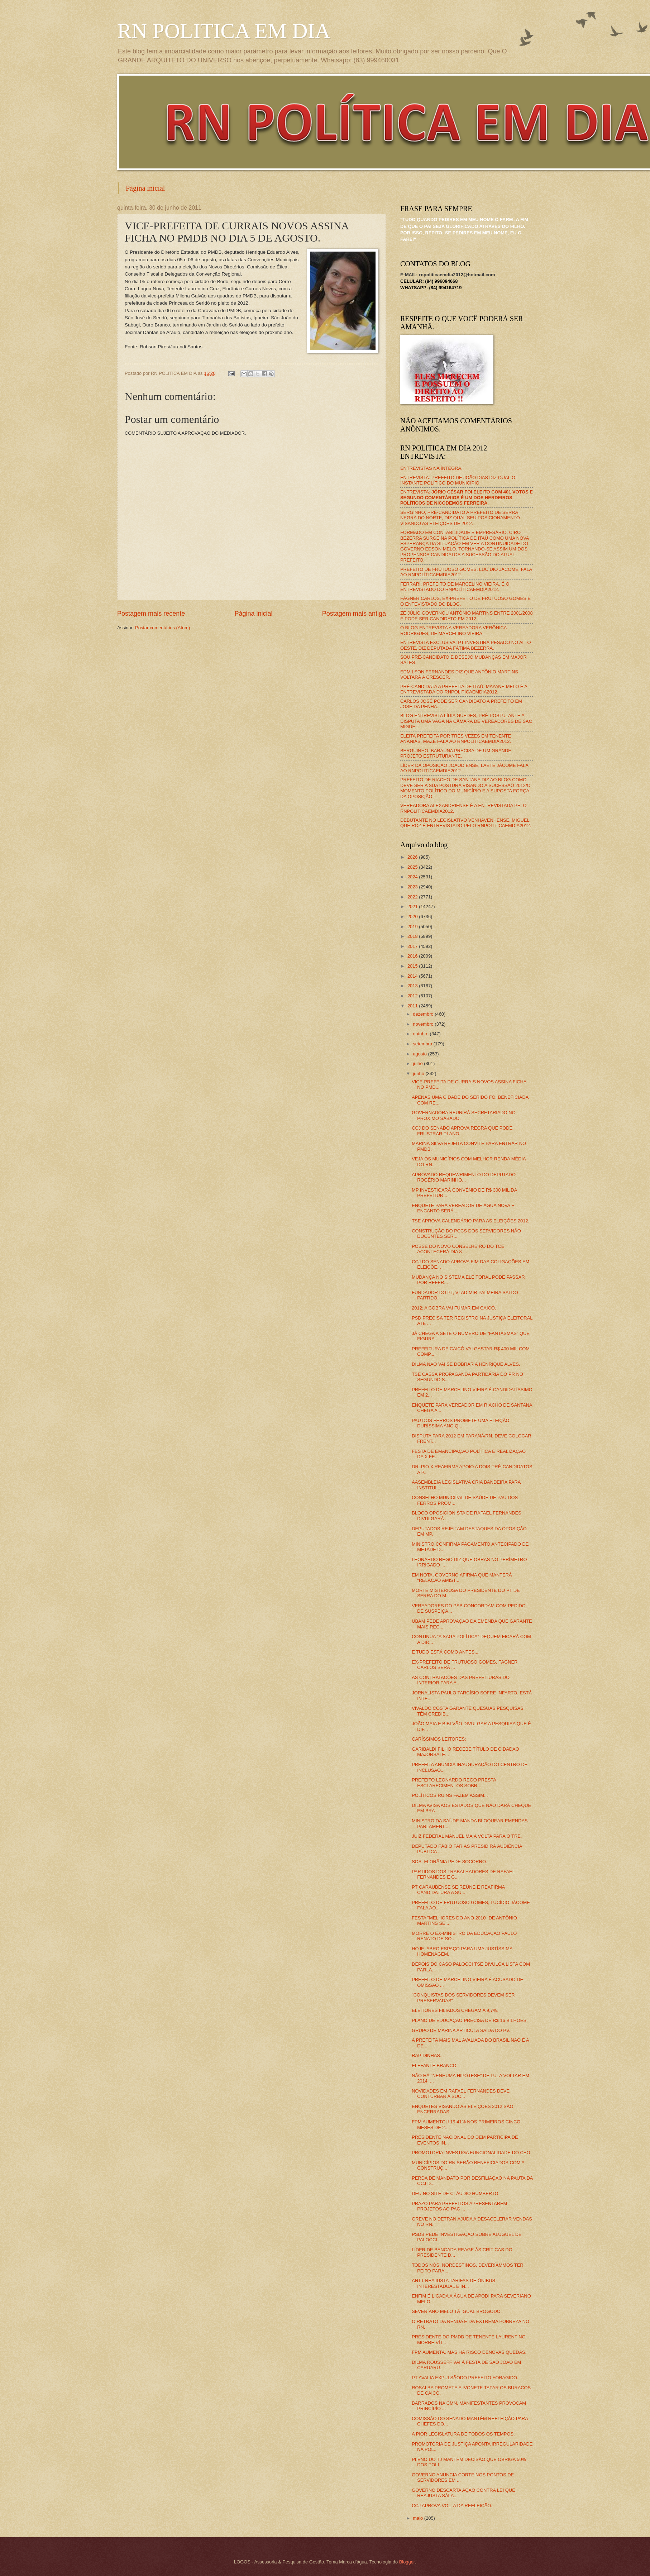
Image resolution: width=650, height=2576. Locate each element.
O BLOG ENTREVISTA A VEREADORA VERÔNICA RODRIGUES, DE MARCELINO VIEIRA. (453, 630)
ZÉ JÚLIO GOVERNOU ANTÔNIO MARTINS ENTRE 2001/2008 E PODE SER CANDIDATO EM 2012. (466, 615)
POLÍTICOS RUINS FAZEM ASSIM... (450, 1795)
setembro (423, 1043)
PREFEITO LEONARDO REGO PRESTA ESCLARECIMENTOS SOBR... (454, 1782)
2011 (413, 1005)
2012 (413, 995)
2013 (413, 985)
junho (419, 1073)
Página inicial (145, 188)
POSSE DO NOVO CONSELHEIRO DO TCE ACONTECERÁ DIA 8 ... (458, 1249)
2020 (413, 916)
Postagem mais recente (151, 613)
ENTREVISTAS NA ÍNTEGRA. (431, 468)
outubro (421, 1033)
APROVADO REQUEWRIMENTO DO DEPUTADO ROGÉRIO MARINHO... (464, 1177)
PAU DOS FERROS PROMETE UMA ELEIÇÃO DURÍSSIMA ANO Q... (460, 1423)
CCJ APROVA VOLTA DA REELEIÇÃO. (452, 2505)
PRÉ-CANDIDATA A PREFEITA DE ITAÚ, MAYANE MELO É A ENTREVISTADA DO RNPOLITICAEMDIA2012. (463, 689)
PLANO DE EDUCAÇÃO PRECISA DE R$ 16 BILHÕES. (469, 2020)
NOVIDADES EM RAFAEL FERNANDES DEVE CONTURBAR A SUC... (461, 2093)
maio (418, 2518)
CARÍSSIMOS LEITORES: (439, 1739)
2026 (413, 857)
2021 (413, 906)
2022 (413, 897)
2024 (413, 876)
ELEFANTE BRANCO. (435, 2065)
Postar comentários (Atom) (162, 627)
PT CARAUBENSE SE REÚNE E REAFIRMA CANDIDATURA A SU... (458, 1889)
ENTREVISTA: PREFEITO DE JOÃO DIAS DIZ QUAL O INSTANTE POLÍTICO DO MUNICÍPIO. (457, 480)
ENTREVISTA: (466, 497)
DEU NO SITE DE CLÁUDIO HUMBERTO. (456, 2193)
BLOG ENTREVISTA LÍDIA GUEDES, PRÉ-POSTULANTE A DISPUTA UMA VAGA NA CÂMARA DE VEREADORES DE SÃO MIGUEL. (466, 721)
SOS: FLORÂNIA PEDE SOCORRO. (449, 1861)
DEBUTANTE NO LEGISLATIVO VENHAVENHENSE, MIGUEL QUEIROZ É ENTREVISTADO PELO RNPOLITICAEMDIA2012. (465, 822)
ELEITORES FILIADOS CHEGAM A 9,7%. (455, 2010)
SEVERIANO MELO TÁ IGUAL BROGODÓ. (457, 2311)
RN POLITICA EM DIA (223, 31)
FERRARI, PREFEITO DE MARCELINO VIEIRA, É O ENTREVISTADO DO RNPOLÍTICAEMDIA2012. (455, 586)
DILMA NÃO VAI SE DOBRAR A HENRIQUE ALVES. (466, 1364)
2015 (413, 966)
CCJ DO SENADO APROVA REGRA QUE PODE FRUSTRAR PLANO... (462, 1130)
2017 (413, 946)
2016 (413, 956)
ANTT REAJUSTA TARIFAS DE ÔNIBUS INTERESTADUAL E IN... (453, 2283)
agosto (420, 1053)
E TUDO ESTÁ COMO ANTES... (445, 1652)
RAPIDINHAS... (428, 2055)
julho (418, 1063)
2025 (413, 867)
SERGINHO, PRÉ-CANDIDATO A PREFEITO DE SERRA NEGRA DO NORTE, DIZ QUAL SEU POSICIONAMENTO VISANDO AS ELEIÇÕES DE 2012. (460, 518)
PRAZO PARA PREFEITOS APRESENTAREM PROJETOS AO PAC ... (459, 2206)
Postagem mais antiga (354, 613)
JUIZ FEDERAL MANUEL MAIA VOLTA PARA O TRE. (467, 1836)
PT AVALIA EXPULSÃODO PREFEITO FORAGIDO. (465, 2377)
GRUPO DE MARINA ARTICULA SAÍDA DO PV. (461, 2030)
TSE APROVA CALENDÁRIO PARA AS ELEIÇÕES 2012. (470, 1220)
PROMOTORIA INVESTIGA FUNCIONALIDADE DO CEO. (471, 2152)
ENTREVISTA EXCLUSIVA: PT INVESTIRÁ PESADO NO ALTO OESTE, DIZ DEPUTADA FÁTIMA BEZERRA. (465, 645)
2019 (413, 926)
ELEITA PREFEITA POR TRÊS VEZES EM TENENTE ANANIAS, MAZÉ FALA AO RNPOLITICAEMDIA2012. (455, 738)
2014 (413, 976)
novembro (424, 1024)
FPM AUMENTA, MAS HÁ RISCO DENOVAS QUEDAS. (469, 2352)
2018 (413, 936)
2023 (413, 886)
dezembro (424, 1014)
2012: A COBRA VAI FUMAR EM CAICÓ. (454, 1308)
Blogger (407, 2562)
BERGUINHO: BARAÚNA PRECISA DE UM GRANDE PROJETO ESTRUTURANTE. (455, 753)
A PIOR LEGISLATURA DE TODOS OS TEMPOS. (463, 2434)
